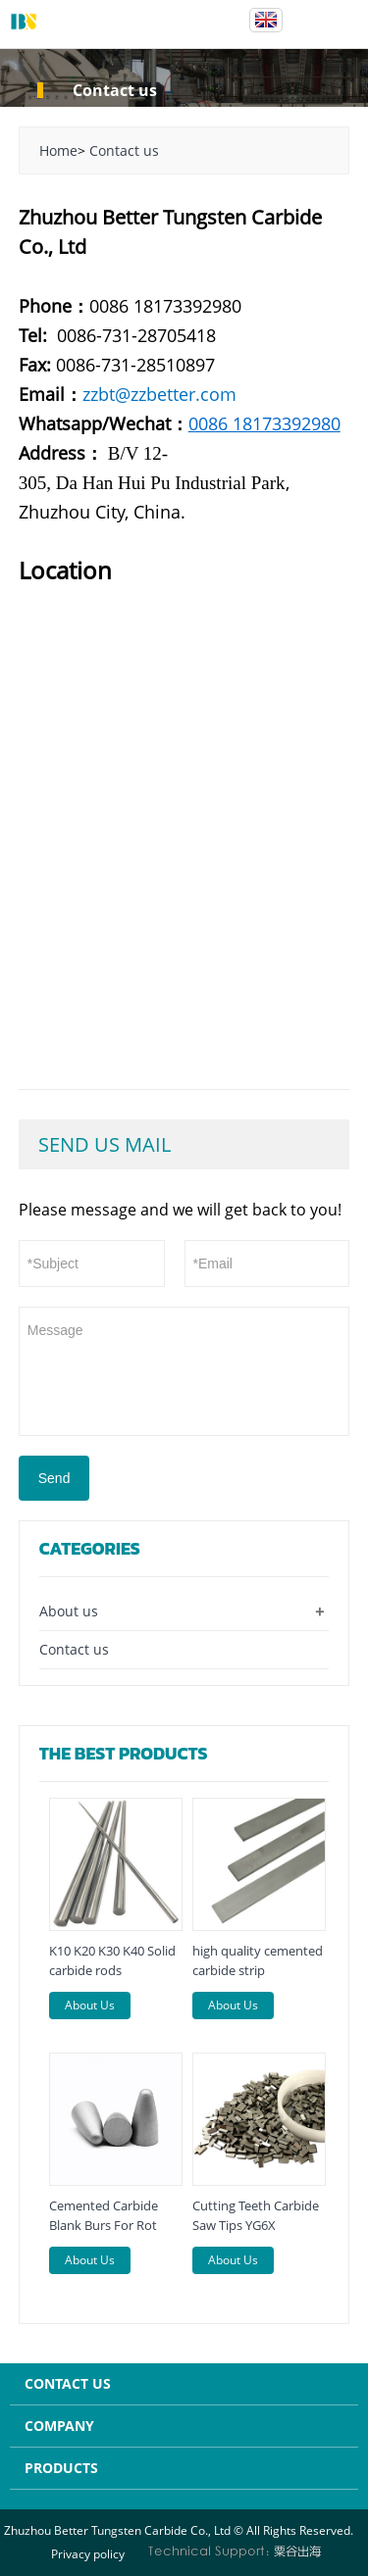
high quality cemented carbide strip (257, 1960)
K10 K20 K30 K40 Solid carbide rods (112, 1960)
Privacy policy (88, 2554)
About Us (90, 2005)
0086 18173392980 (264, 423)
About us (68, 1611)
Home (58, 150)
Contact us (124, 150)
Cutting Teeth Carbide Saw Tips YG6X (255, 2215)
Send (54, 1478)
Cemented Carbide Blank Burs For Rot (103, 2215)
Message (184, 1369)
